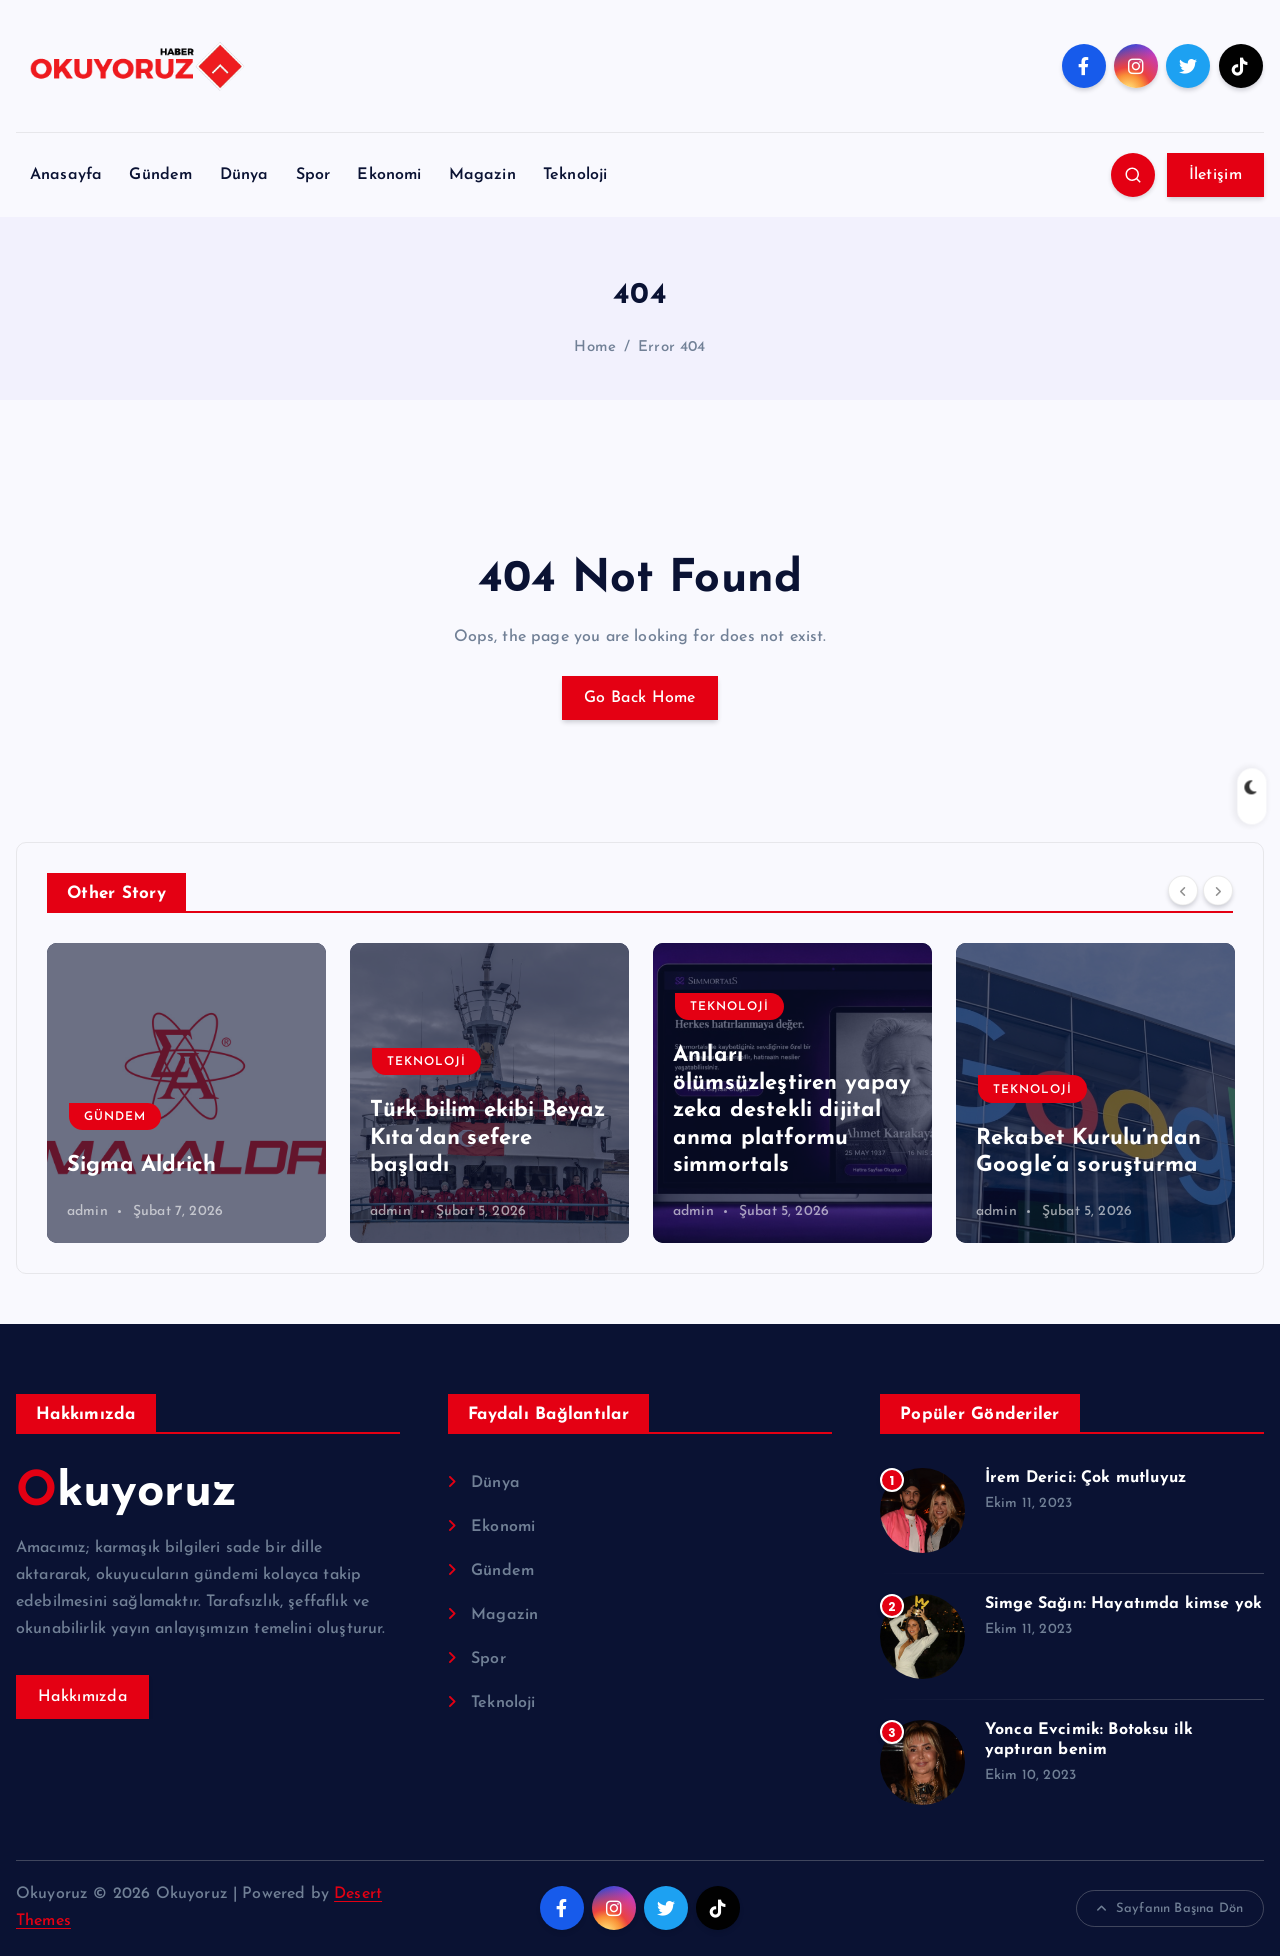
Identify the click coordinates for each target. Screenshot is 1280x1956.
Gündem (160, 175)
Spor (313, 175)
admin (87, 1211)
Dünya (244, 175)
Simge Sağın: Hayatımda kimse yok (1123, 1604)
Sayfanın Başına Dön (1170, 1909)
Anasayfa (66, 175)
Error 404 (671, 347)
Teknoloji (575, 175)
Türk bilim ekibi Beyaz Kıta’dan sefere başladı (488, 1138)
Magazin (482, 175)
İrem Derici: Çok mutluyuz (1085, 1478)
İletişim (1215, 175)
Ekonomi (389, 175)
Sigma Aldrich (141, 1165)
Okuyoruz (126, 1493)
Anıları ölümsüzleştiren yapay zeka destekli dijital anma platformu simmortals (792, 1110)
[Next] (1218, 891)
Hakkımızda (82, 1697)
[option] (186, 1093)
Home (595, 347)
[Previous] (1183, 891)
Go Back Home (640, 698)
